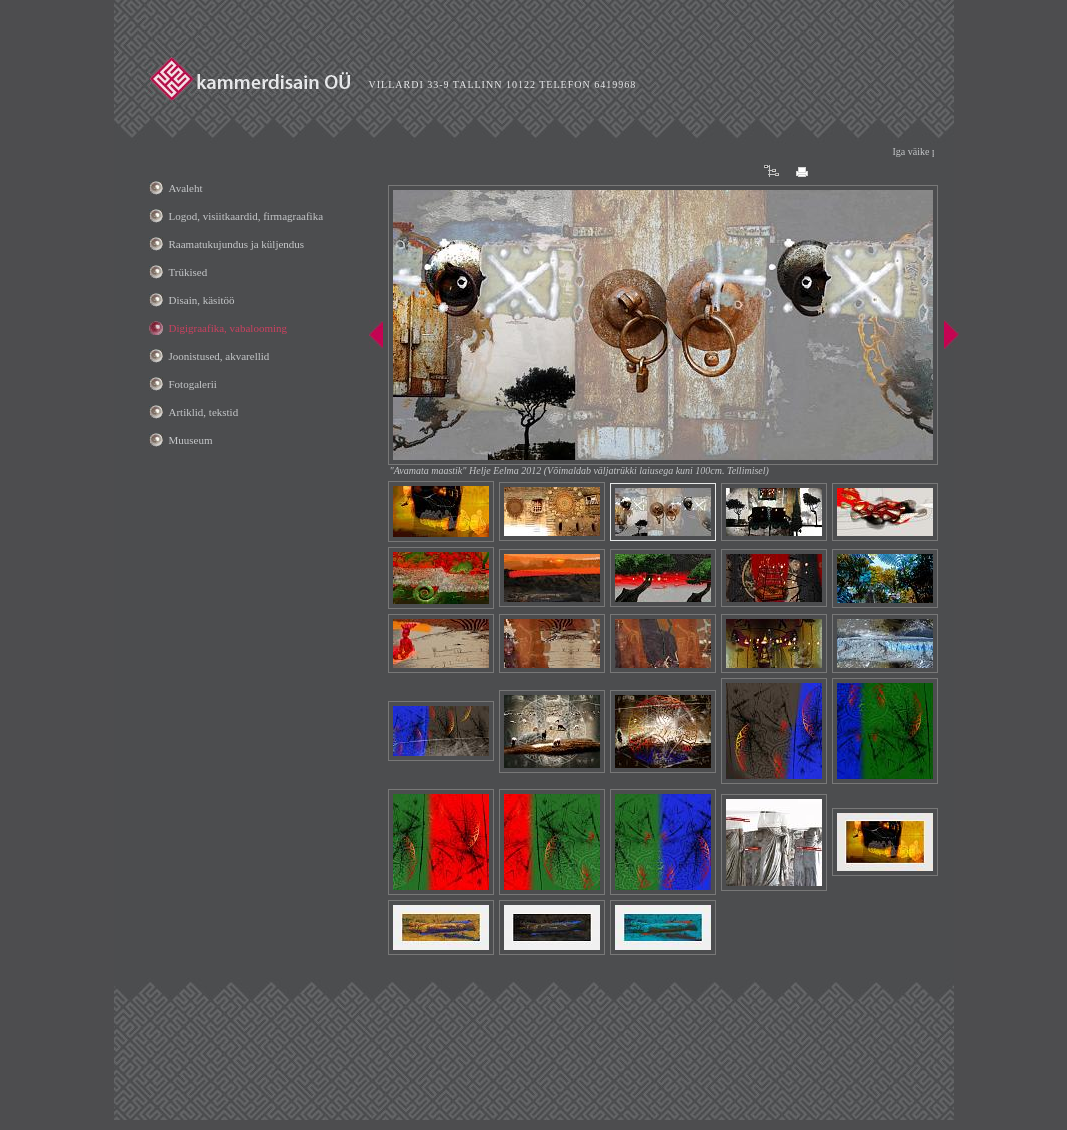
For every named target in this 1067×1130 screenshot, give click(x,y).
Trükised (188, 272)
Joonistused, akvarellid (219, 356)
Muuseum (191, 440)
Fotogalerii (193, 384)
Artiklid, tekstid (204, 412)
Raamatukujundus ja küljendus (237, 244)
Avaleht (186, 188)
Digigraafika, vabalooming (228, 328)
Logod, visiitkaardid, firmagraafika (246, 216)
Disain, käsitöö (202, 300)
